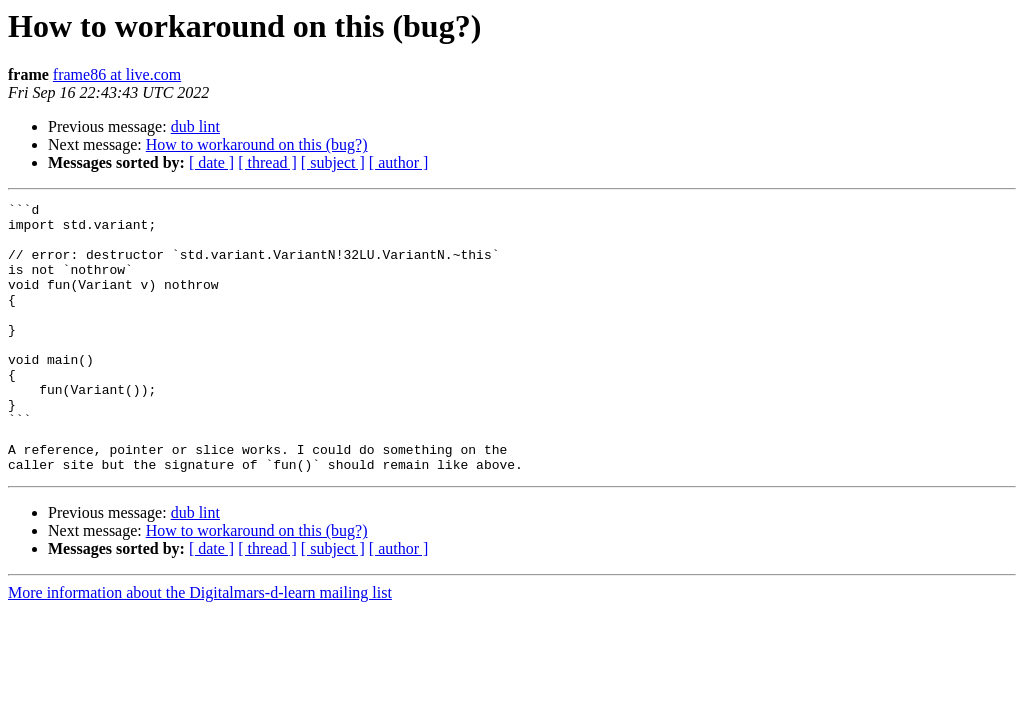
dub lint (195, 126)
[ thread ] (267, 162)
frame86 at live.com (117, 74)
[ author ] (399, 162)
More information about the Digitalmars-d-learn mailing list (200, 646)
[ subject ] (333, 162)
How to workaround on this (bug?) (257, 144)
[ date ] (211, 162)
